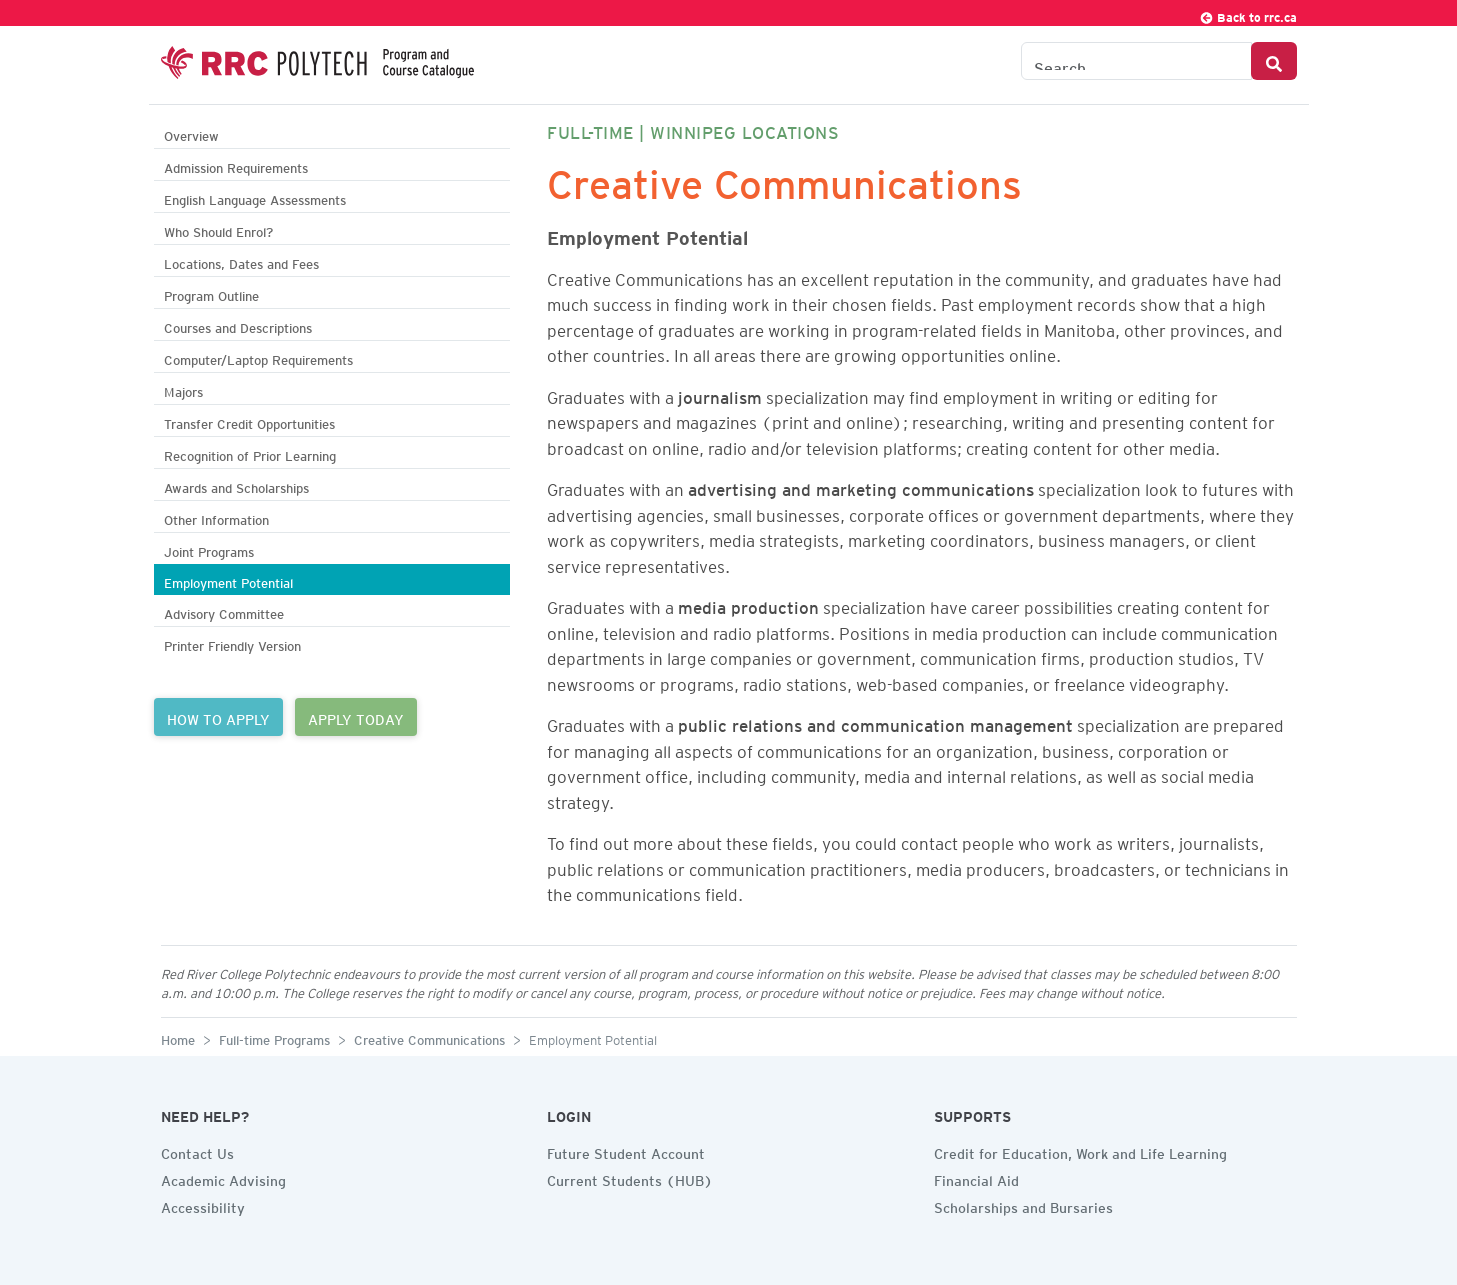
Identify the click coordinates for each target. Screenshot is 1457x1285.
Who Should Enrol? (218, 229)
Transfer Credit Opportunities (249, 421)
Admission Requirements (236, 165)
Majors (183, 389)
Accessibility (203, 1205)
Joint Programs (209, 549)
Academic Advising (223, 1178)
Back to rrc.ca (1248, 14)
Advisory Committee (224, 611)
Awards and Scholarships (236, 485)
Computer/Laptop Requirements (258, 357)
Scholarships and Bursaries (1023, 1205)
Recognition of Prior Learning (250, 453)
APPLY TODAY (356, 717)
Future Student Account (626, 1151)
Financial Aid (976, 1178)
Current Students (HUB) (630, 1178)
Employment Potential (228, 580)
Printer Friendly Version (232, 643)
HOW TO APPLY (218, 717)
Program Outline (211, 293)
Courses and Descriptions (238, 325)
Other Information (216, 517)
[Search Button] (1274, 61)
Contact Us (197, 1151)
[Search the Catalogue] (1136, 61)
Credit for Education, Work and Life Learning (1080, 1151)
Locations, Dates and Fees (241, 261)
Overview (191, 133)
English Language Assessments (255, 197)
